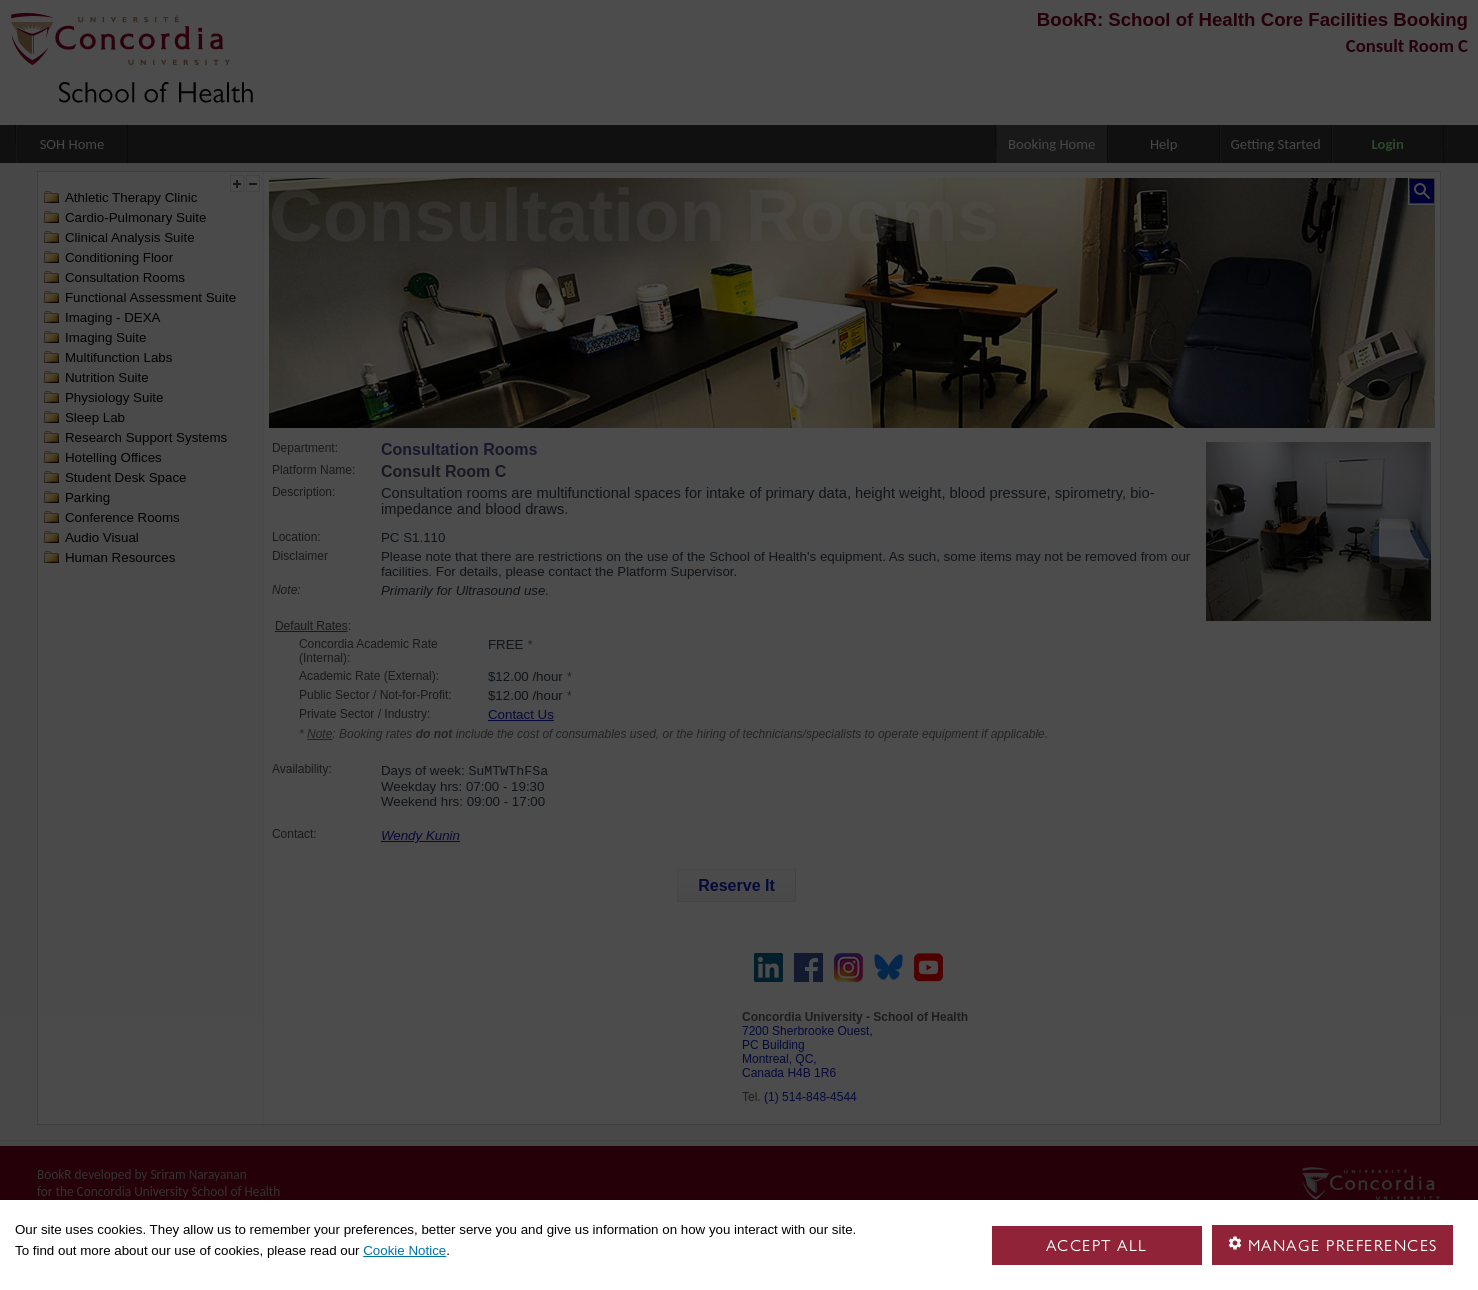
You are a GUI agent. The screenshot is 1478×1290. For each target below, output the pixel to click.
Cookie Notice (404, 1250)
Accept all (1097, 1245)
